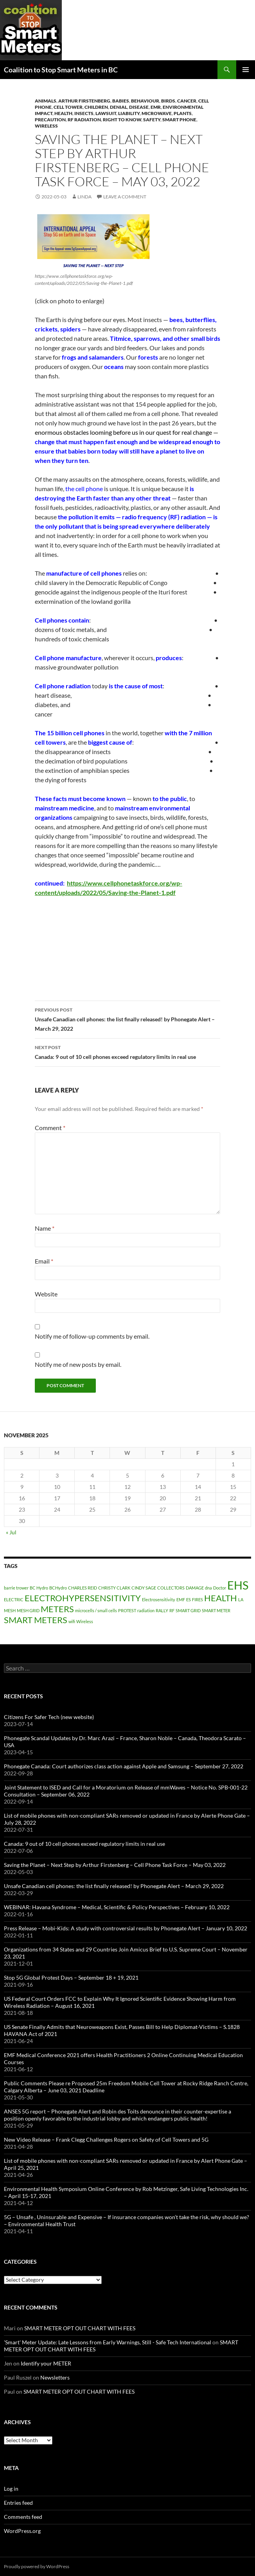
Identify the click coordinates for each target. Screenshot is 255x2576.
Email (44, 1261)
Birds (168, 101)
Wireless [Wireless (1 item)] (84, 1621)
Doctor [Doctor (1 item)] (219, 1587)
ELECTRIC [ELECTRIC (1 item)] (13, 1599)
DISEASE (139, 107)
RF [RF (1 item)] (171, 1610)
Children (96, 107)
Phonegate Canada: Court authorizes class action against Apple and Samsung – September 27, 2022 (123, 1766)
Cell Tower (68, 107)
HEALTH (63, 113)
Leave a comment (124, 197)
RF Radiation (84, 119)
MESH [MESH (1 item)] (10, 1610)
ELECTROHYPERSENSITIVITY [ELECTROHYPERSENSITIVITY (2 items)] (83, 1598)
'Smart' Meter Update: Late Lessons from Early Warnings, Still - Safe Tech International (107, 2342)
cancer (186, 101)
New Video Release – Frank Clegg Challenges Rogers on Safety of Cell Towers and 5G (106, 2139)
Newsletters (55, 2377)
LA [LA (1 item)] (240, 1599)
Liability (129, 113)
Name (44, 1228)
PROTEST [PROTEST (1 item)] (127, 1610)
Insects (83, 113)
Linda (84, 197)
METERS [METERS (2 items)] (57, 1609)
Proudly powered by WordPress (36, 2566)
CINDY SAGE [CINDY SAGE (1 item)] (143, 1587)
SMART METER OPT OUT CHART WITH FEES (79, 2328)
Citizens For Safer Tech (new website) (49, 1717)
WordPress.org (22, 2530)
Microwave (157, 113)
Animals (45, 101)
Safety (151, 119)
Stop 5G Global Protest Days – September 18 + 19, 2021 (71, 1977)
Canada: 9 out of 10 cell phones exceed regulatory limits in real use (127, 1051)
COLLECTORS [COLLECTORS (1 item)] (171, 1587)
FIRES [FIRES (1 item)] (197, 1599)
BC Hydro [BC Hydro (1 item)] (39, 1587)
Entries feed (18, 2502)
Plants (183, 113)
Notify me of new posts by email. (78, 1364)
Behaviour (145, 101)
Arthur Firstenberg (84, 101)
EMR (156, 107)
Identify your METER (46, 2363)
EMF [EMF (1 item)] (180, 1599)
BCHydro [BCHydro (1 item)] (58, 1587)
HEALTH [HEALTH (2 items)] (220, 1598)
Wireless (46, 126)
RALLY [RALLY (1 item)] (162, 1610)
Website (46, 1294)
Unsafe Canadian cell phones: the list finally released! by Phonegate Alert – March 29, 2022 (127, 1018)
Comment (50, 1127)
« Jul (11, 1532)
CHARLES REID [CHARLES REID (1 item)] (82, 1587)
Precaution (50, 119)
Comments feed (23, 2516)
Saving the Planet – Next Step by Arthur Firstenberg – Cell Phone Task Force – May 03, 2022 (115, 1864)
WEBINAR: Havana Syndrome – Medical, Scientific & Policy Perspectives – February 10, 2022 (117, 1907)
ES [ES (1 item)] (188, 1599)
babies (120, 101)
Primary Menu (245, 69)
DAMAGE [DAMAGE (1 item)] (195, 1587)
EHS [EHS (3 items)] (237, 1585)
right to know (122, 119)
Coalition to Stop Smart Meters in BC (61, 69)
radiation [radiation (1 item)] (145, 1610)
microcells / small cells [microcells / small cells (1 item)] (96, 1610)
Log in (11, 2488)
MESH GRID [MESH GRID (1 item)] (28, 1610)
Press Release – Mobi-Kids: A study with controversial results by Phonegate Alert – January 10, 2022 (125, 1928)
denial (118, 107)
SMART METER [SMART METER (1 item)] (216, 1610)
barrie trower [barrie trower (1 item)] (16, 1587)
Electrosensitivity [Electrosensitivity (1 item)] (158, 1599)
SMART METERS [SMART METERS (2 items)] (35, 1620)
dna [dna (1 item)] (208, 1587)
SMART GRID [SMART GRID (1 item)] (188, 1610)
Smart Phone (179, 119)
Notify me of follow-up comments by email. (92, 1336)
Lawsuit (105, 113)
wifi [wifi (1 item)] (71, 1621)
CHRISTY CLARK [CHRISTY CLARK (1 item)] (114, 1587)
